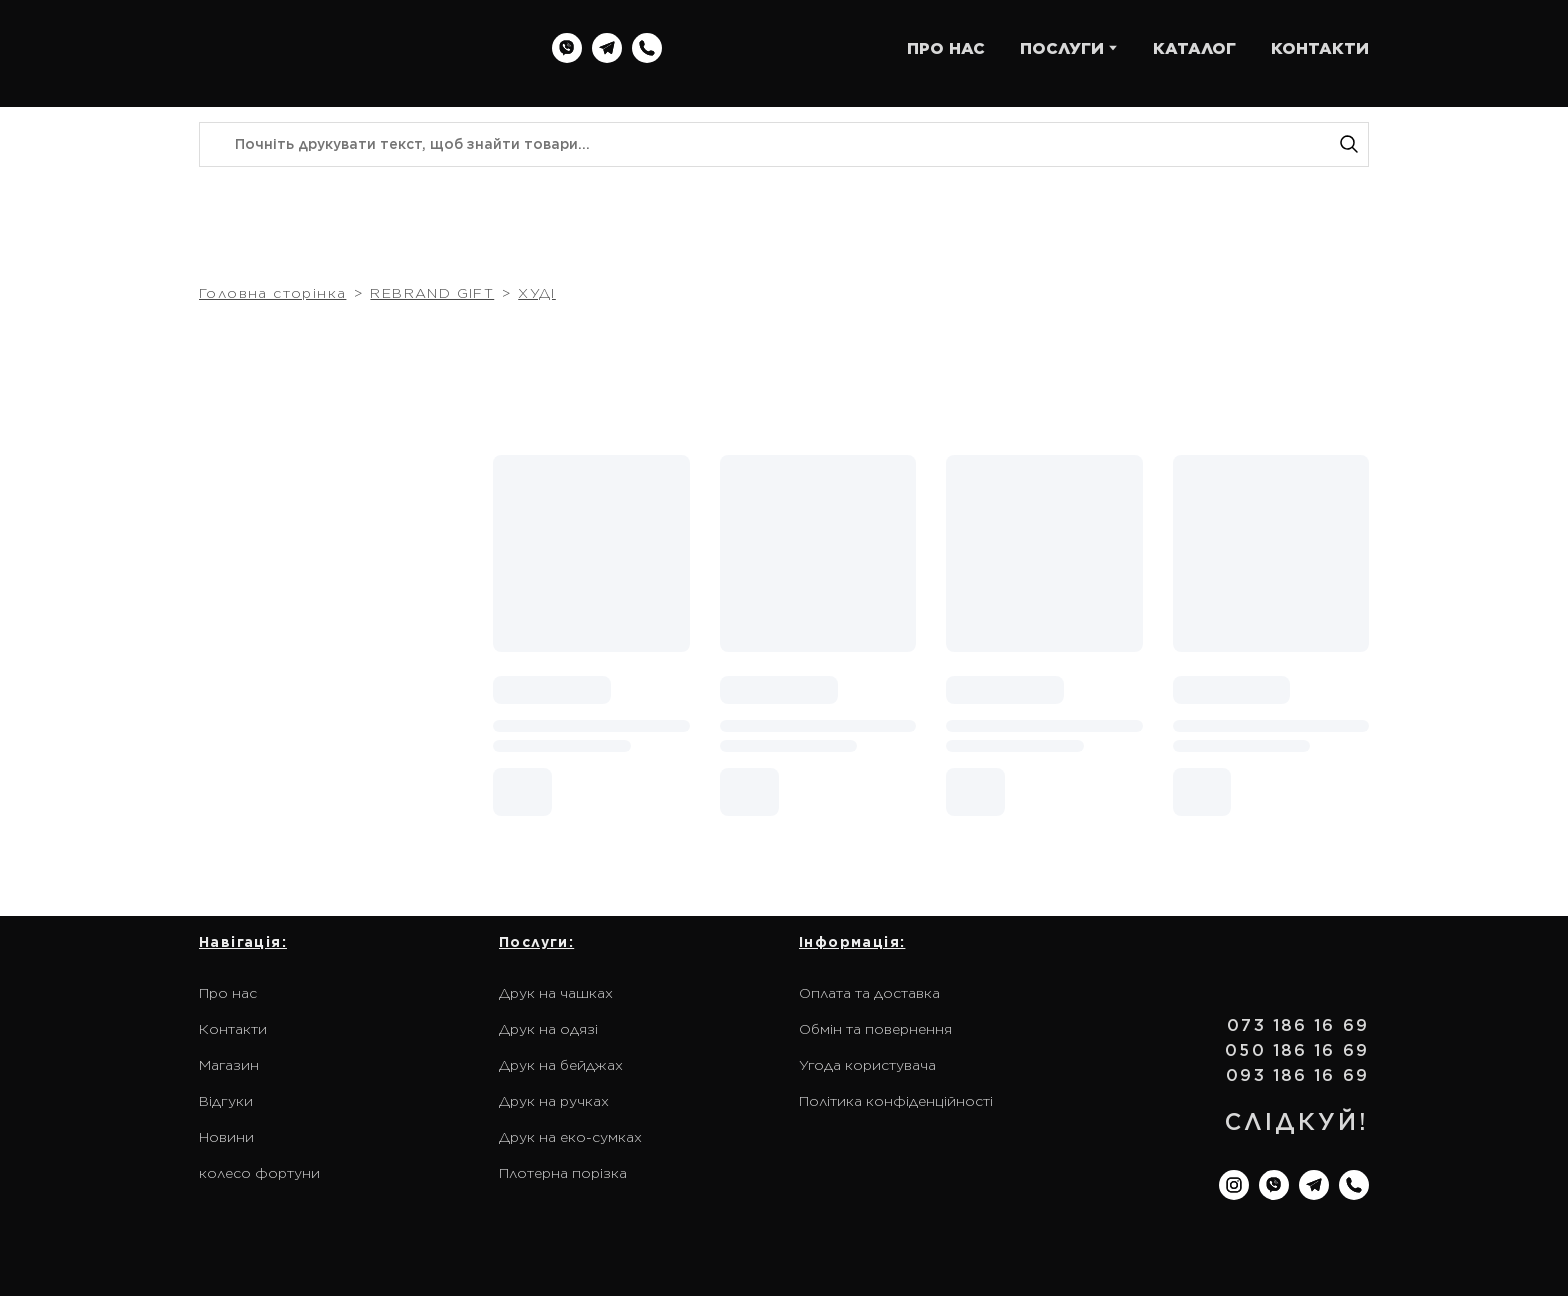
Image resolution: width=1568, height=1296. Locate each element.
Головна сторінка (272, 293)
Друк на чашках (556, 993)
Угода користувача (867, 1065)
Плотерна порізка (563, 1173)
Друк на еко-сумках (570, 1137)
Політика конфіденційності (896, 1101)
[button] (567, 48)
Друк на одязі (548, 1029)
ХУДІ (537, 293)
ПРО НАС (946, 48)
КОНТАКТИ (1320, 48)
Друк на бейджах (561, 1065)
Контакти (233, 1029)
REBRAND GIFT (432, 293)
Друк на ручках (554, 1101)
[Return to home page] (327, 48)
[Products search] (784, 144)
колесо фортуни (259, 1173)
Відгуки (226, 1101)
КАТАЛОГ (1194, 48)
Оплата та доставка (869, 993)
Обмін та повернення (875, 1029)
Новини (226, 1137)
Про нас (228, 993)
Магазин (229, 1065)
